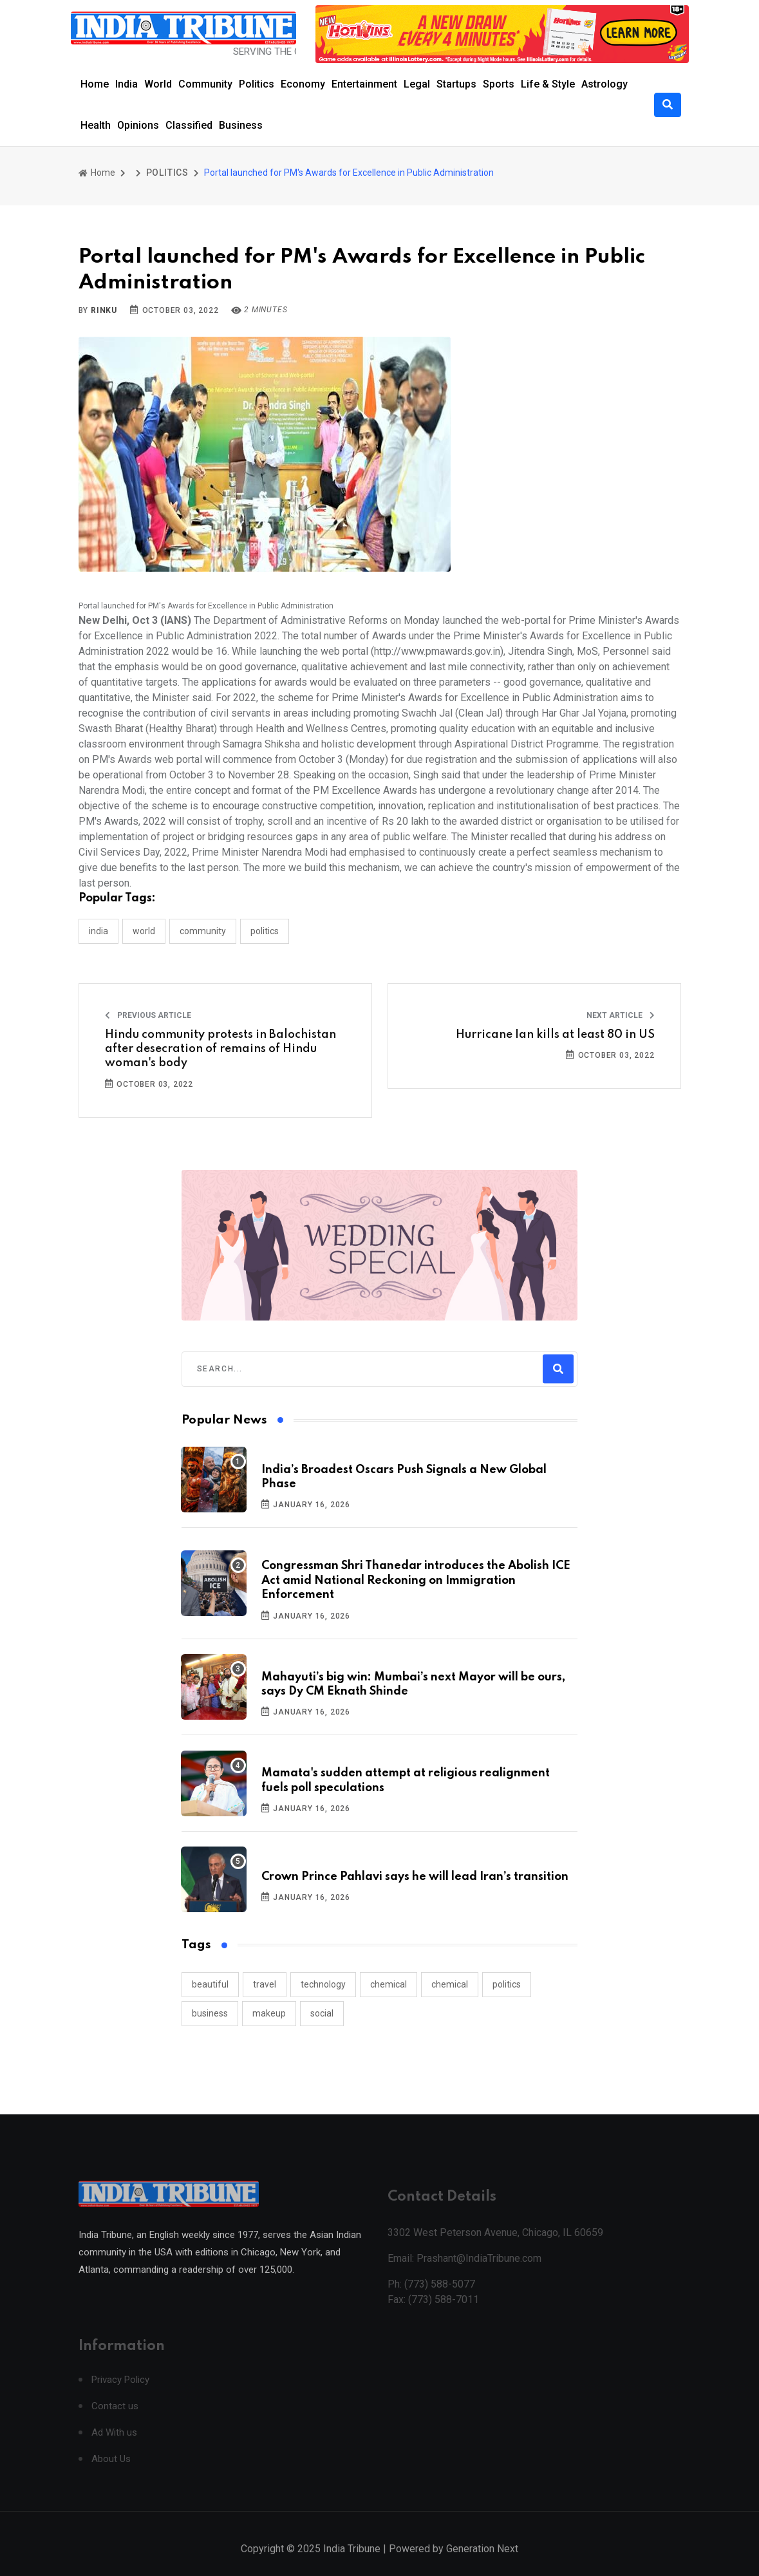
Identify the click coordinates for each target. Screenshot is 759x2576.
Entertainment (364, 84)
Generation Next (482, 2562)
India (126, 84)
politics (506, 1984)
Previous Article (148, 1015)
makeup (269, 2013)
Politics (256, 84)
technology (323, 1984)
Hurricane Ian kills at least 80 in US (555, 1034)
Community (205, 84)
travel (264, 1984)
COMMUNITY (203, 931)
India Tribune (351, 2562)
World (158, 84)
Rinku (104, 310)
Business (241, 125)
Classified (188, 125)
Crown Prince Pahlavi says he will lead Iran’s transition (414, 1877)
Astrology (604, 84)
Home (94, 84)
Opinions (138, 125)
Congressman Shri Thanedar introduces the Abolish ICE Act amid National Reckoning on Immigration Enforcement (415, 1580)
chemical (388, 1984)
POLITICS (167, 172)
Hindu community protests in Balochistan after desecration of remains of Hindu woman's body (220, 1049)
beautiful (210, 1984)
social (321, 2013)
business (210, 2013)
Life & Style (548, 84)
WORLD (144, 931)
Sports (498, 84)
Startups (456, 84)
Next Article (620, 1015)
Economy (303, 84)
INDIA (98, 931)
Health (95, 125)
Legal (417, 84)
